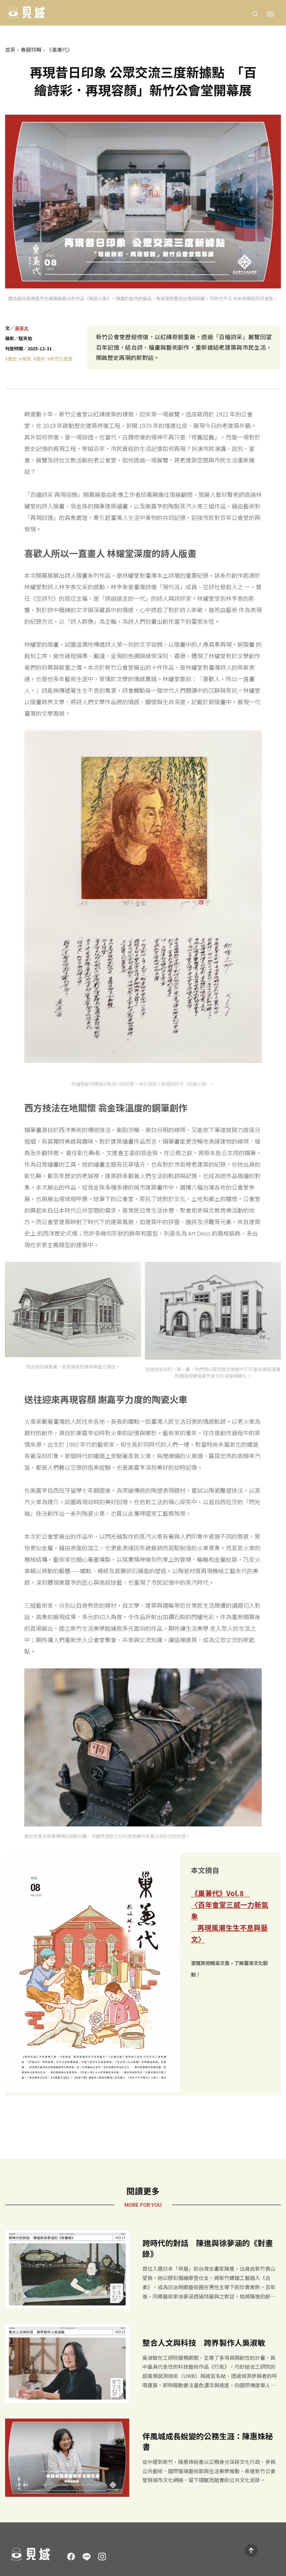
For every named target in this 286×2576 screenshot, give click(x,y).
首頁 (10, 49)
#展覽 (25, 358)
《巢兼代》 (59, 49)
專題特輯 (31, 49)
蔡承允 (21, 328)
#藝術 (39, 358)
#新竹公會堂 (60, 358)
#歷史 (11, 358)
